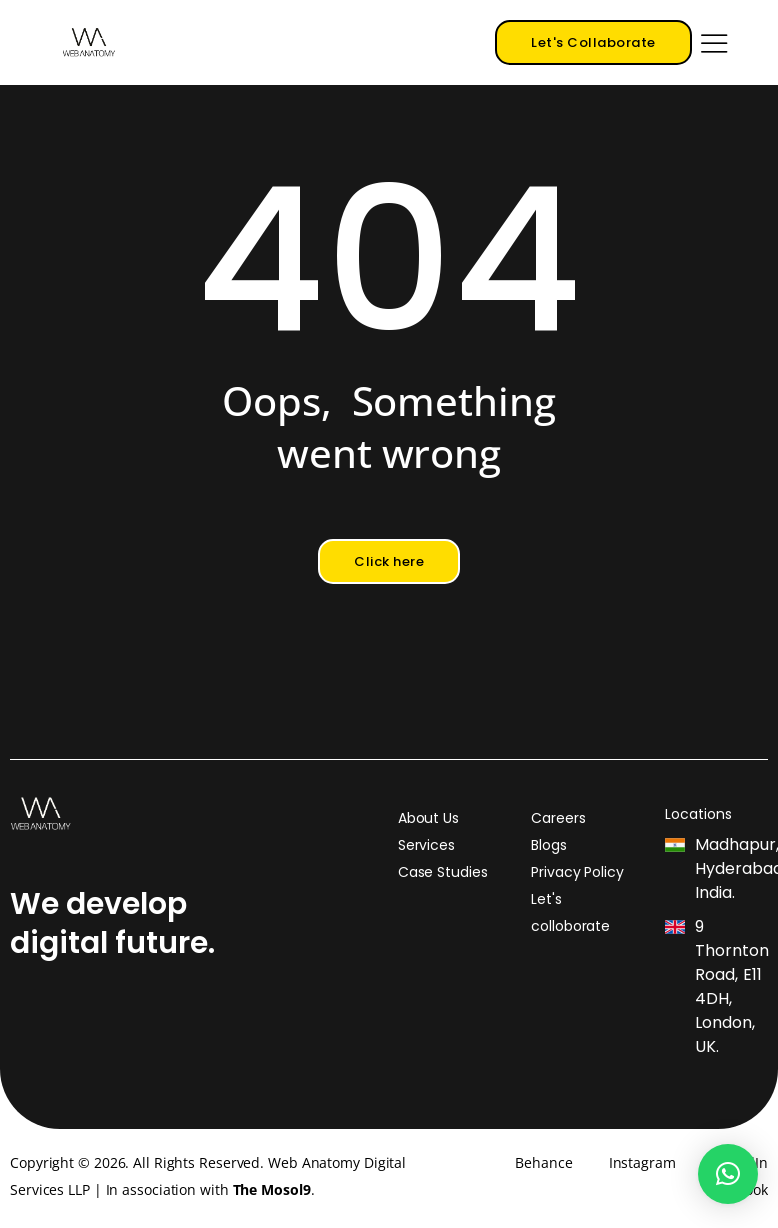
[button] (728, 1174)
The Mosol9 (272, 1189)
